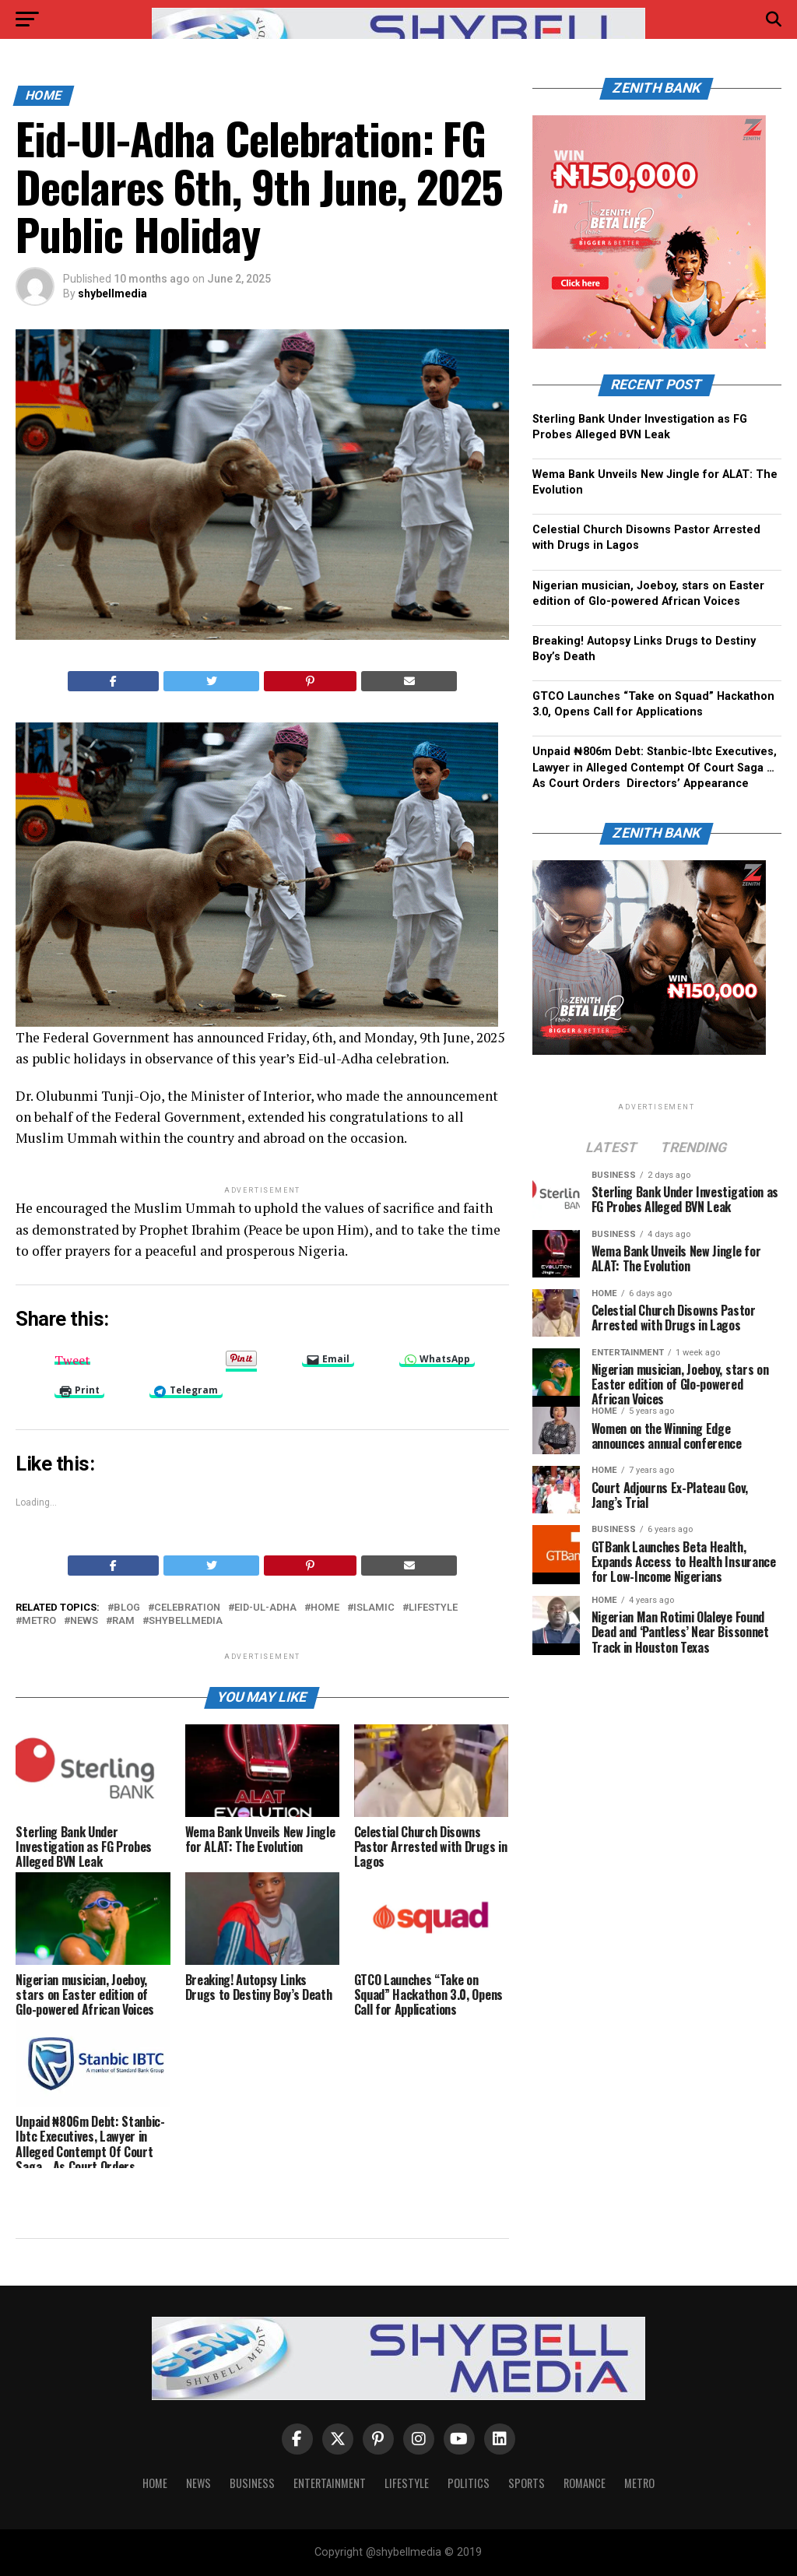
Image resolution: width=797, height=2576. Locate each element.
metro (39, 1621)
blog (127, 1608)
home (325, 1608)
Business (252, 2483)
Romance (585, 2483)
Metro (639, 2483)
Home (154, 2483)
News (198, 2483)
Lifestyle (433, 1608)
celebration (187, 1608)
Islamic (374, 1608)
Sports (526, 2483)
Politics (469, 2483)
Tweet (72, 1358)
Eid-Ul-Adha (265, 1608)
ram (123, 1621)
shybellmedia (112, 293)
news (84, 1621)
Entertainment (329, 2483)
